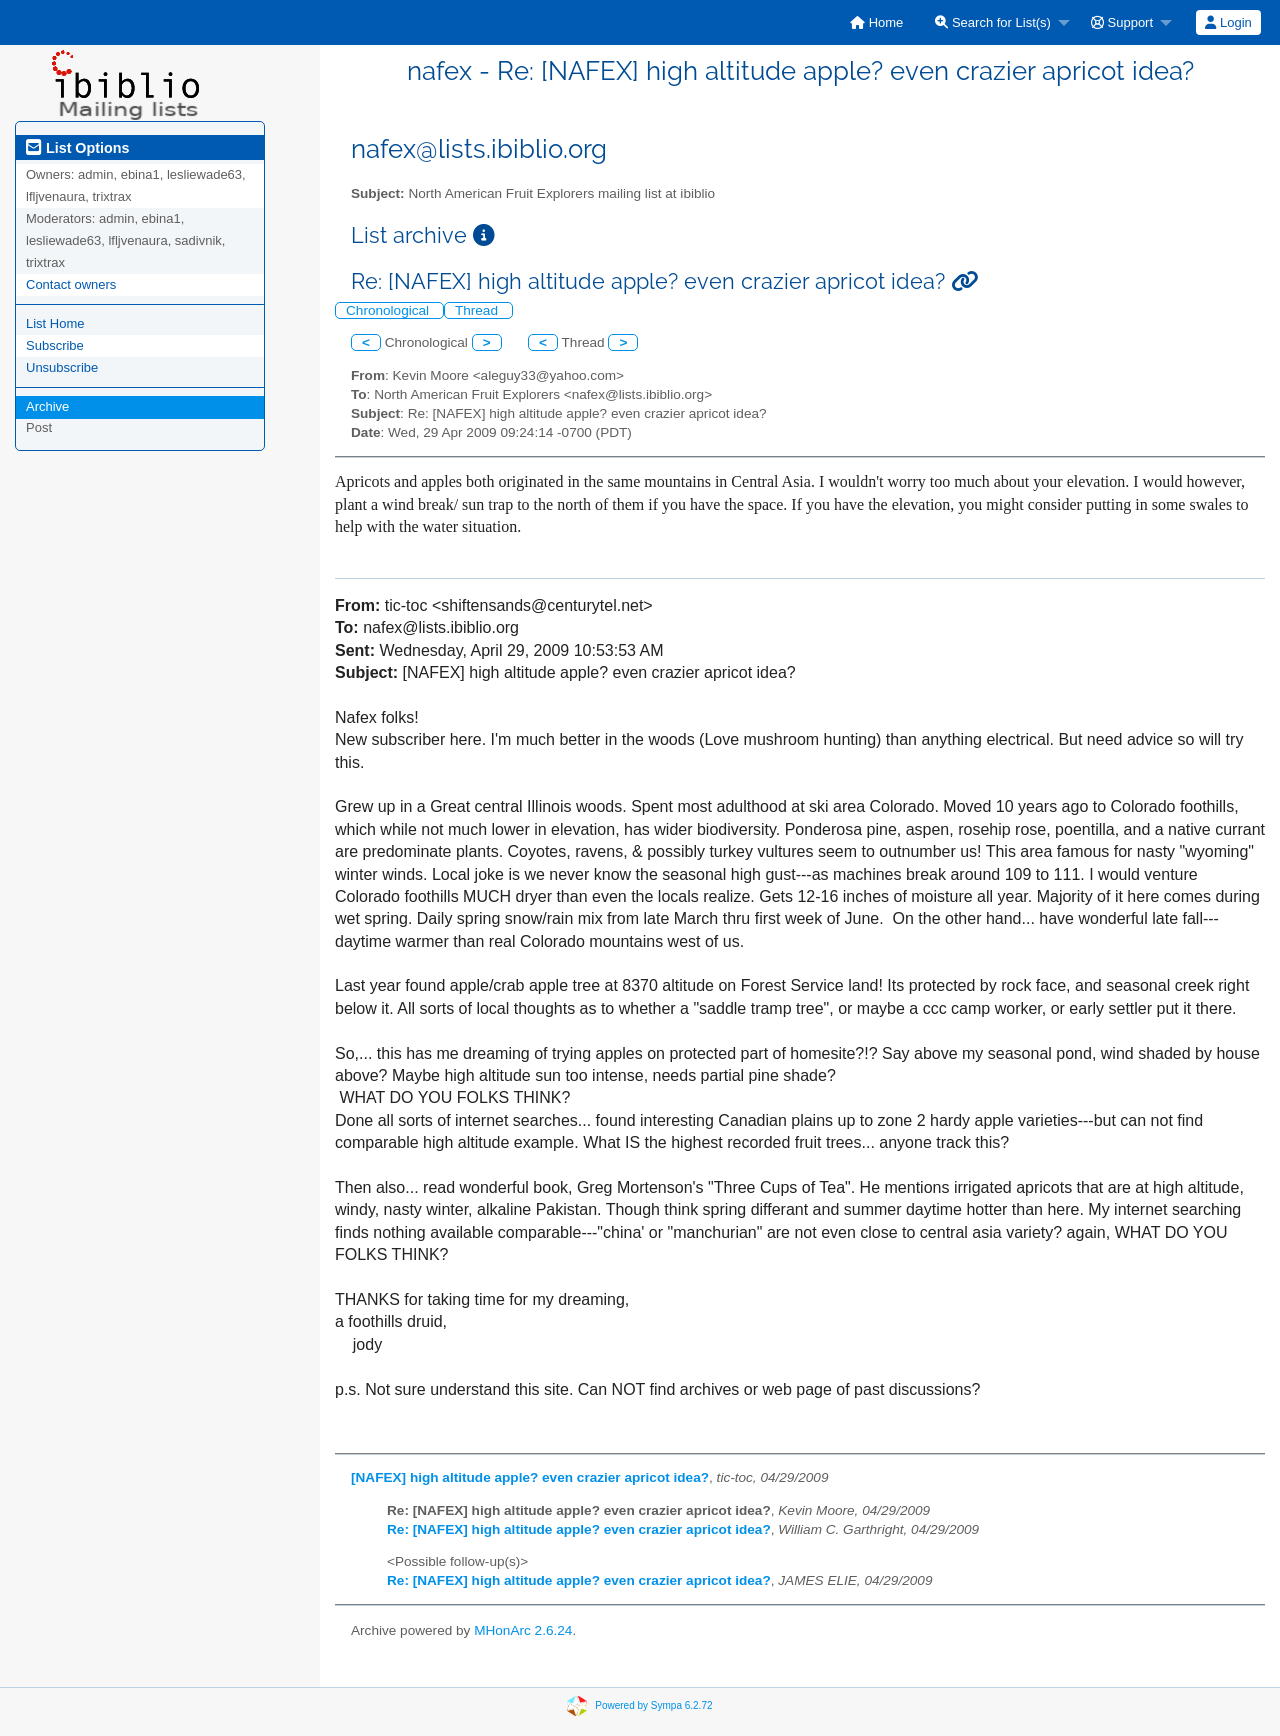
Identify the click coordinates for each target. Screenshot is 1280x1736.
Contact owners (71, 284)
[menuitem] (876, 22)
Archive (47, 406)
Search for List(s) (993, 22)
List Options (77, 148)
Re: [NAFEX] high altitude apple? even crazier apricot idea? (579, 1529)
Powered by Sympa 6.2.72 (653, 1705)
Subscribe (55, 345)
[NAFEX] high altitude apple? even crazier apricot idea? (530, 1477)
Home (876, 22)
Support (1122, 22)
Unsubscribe (62, 367)
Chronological (389, 310)
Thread (478, 310)
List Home (55, 323)
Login (1228, 22)
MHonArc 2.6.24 (523, 1630)
